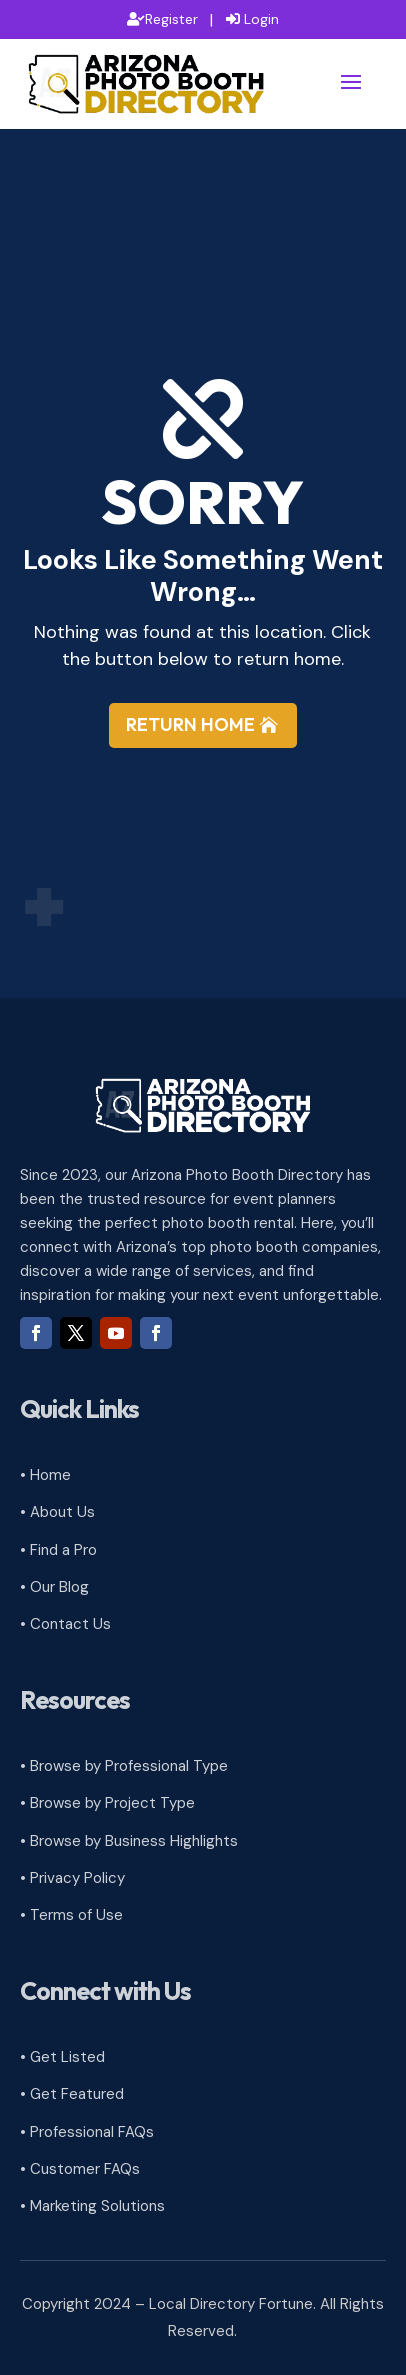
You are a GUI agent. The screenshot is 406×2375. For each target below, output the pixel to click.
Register (171, 19)
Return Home (190, 724)
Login (261, 19)
